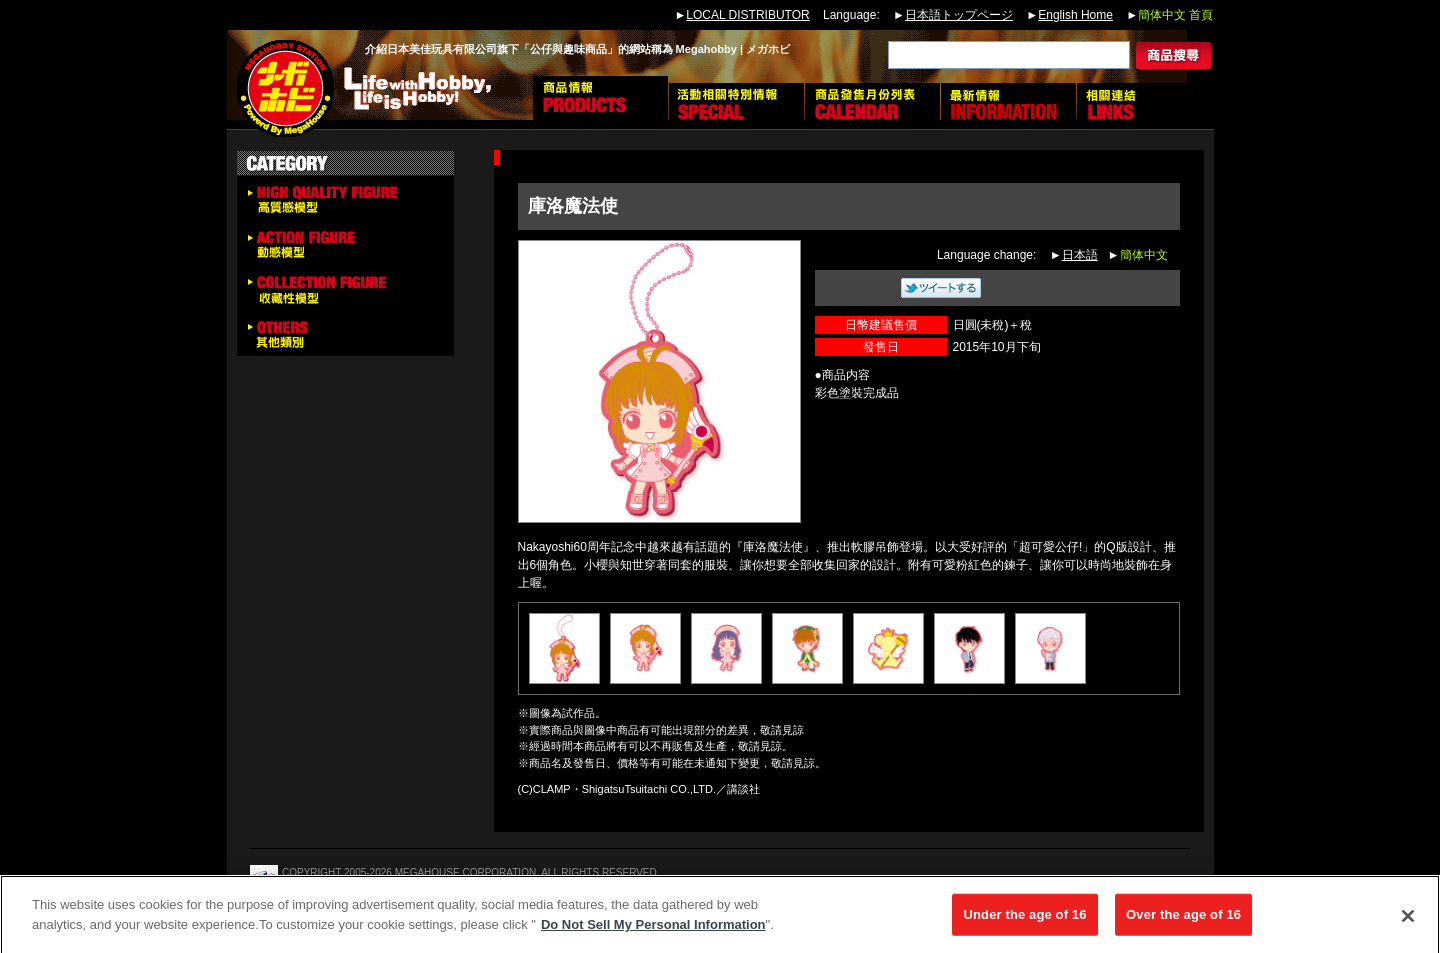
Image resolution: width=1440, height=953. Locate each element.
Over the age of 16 (1183, 920)
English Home (1075, 15)
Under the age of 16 (1024, 920)
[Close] (1408, 922)
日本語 (1080, 255)
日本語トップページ (959, 15)
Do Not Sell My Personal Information (653, 930)
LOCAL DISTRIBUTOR (747, 15)
